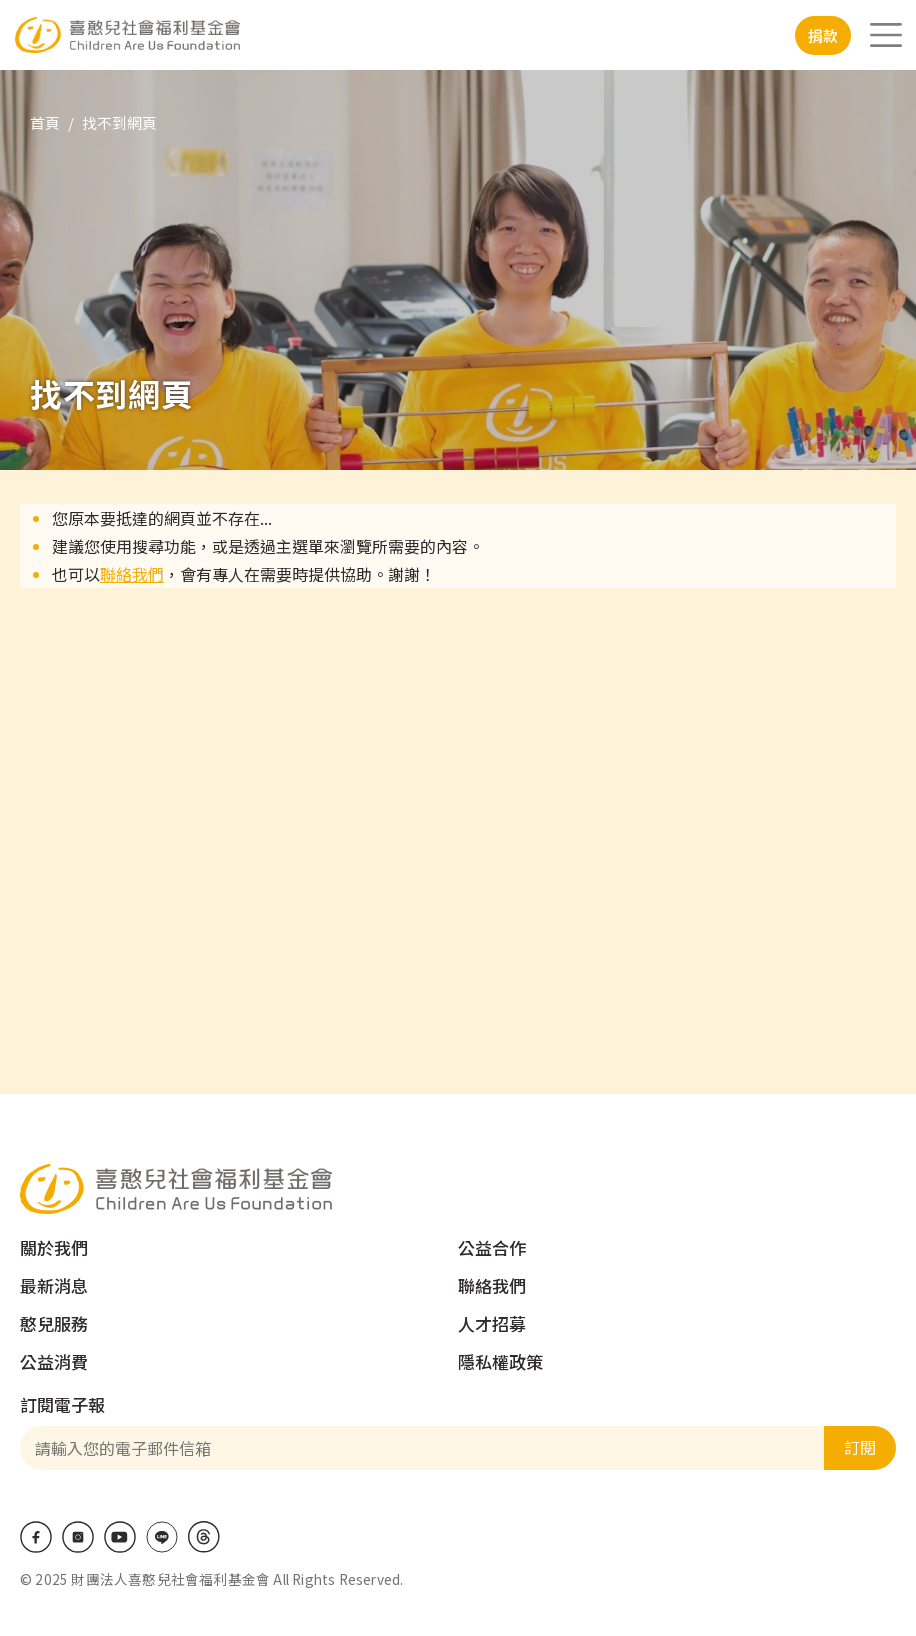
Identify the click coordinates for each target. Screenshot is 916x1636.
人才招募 (492, 1323)
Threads (204, 1537)
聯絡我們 (132, 574)
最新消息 (54, 1285)
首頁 (45, 122)
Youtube (120, 1537)
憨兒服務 (54, 1323)
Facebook (36, 1537)
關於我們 (54, 1247)
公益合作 (492, 1247)
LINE (162, 1537)
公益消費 (54, 1361)
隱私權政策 (500, 1361)
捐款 (823, 35)
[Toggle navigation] (886, 35)
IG (78, 1537)
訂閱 (860, 1447)
